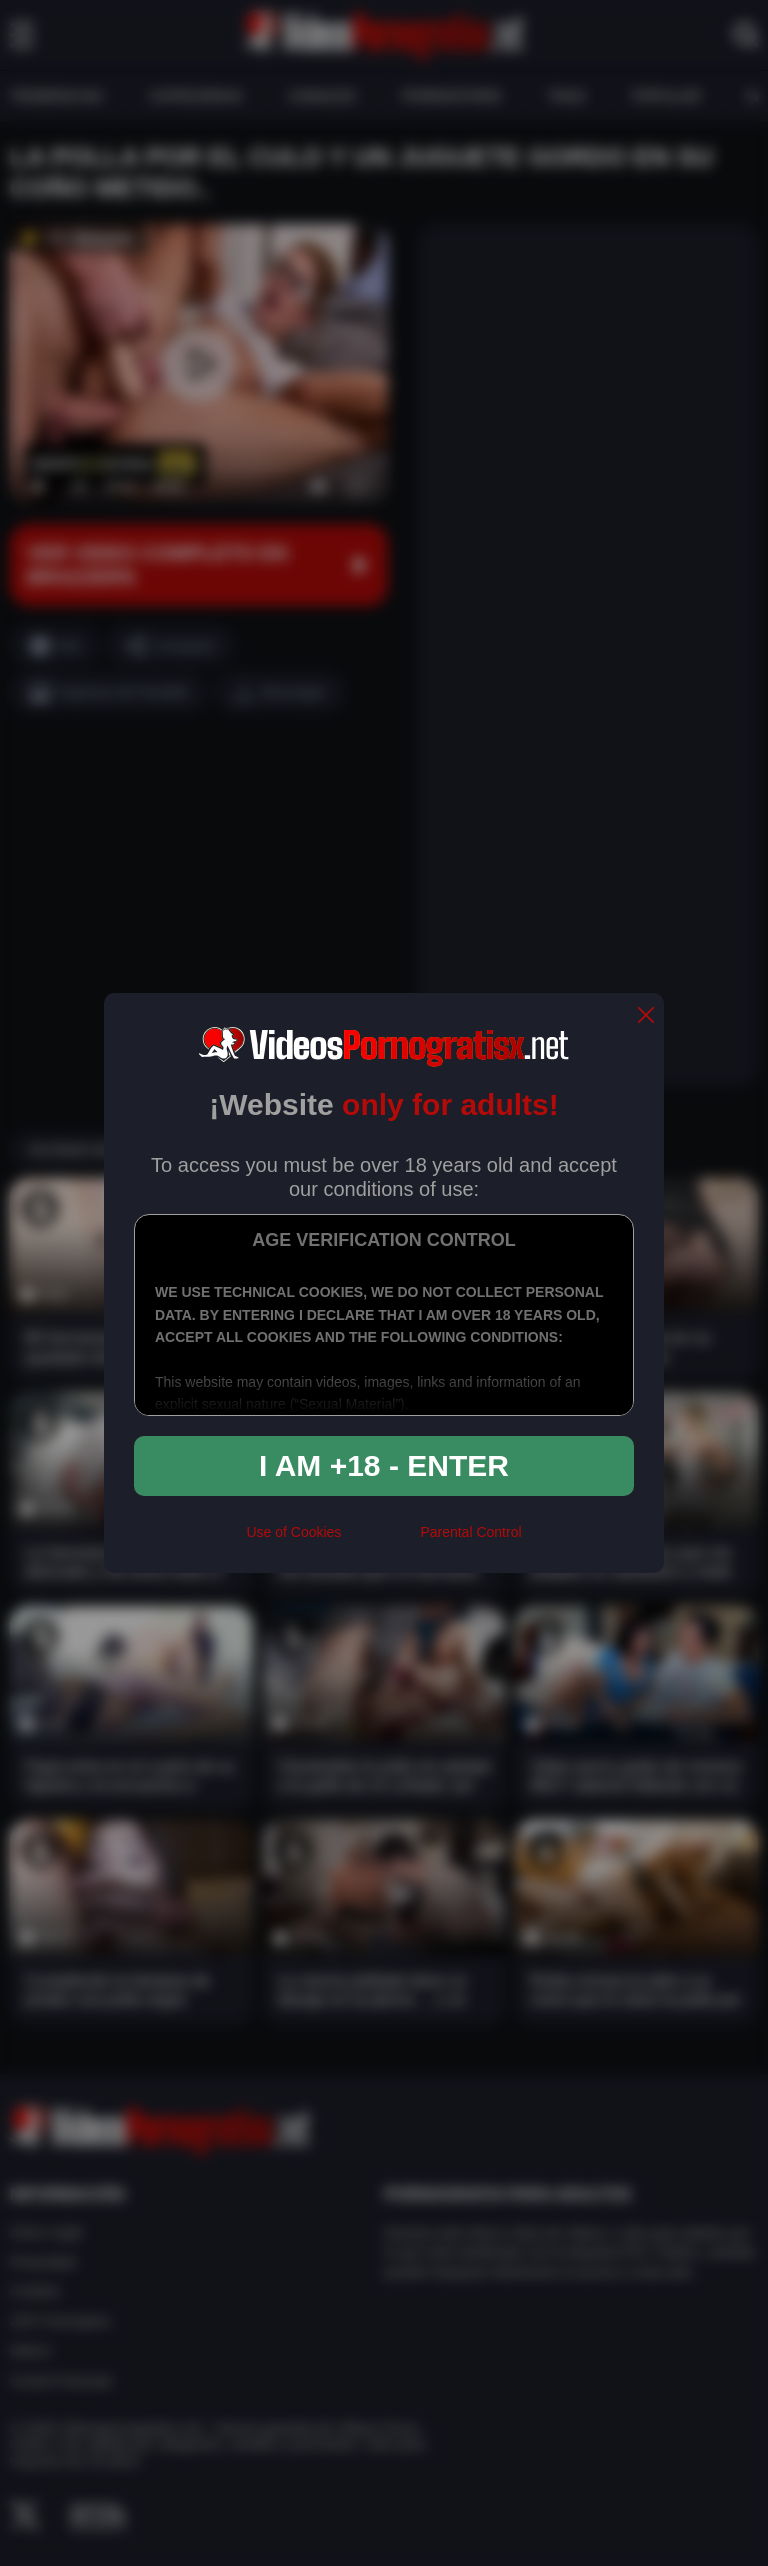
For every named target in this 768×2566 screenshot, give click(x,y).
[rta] (380, 1541)
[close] (646, 1016)
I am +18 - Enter (384, 1465)
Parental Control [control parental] (470, 1532)
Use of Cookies (293, 1532)
